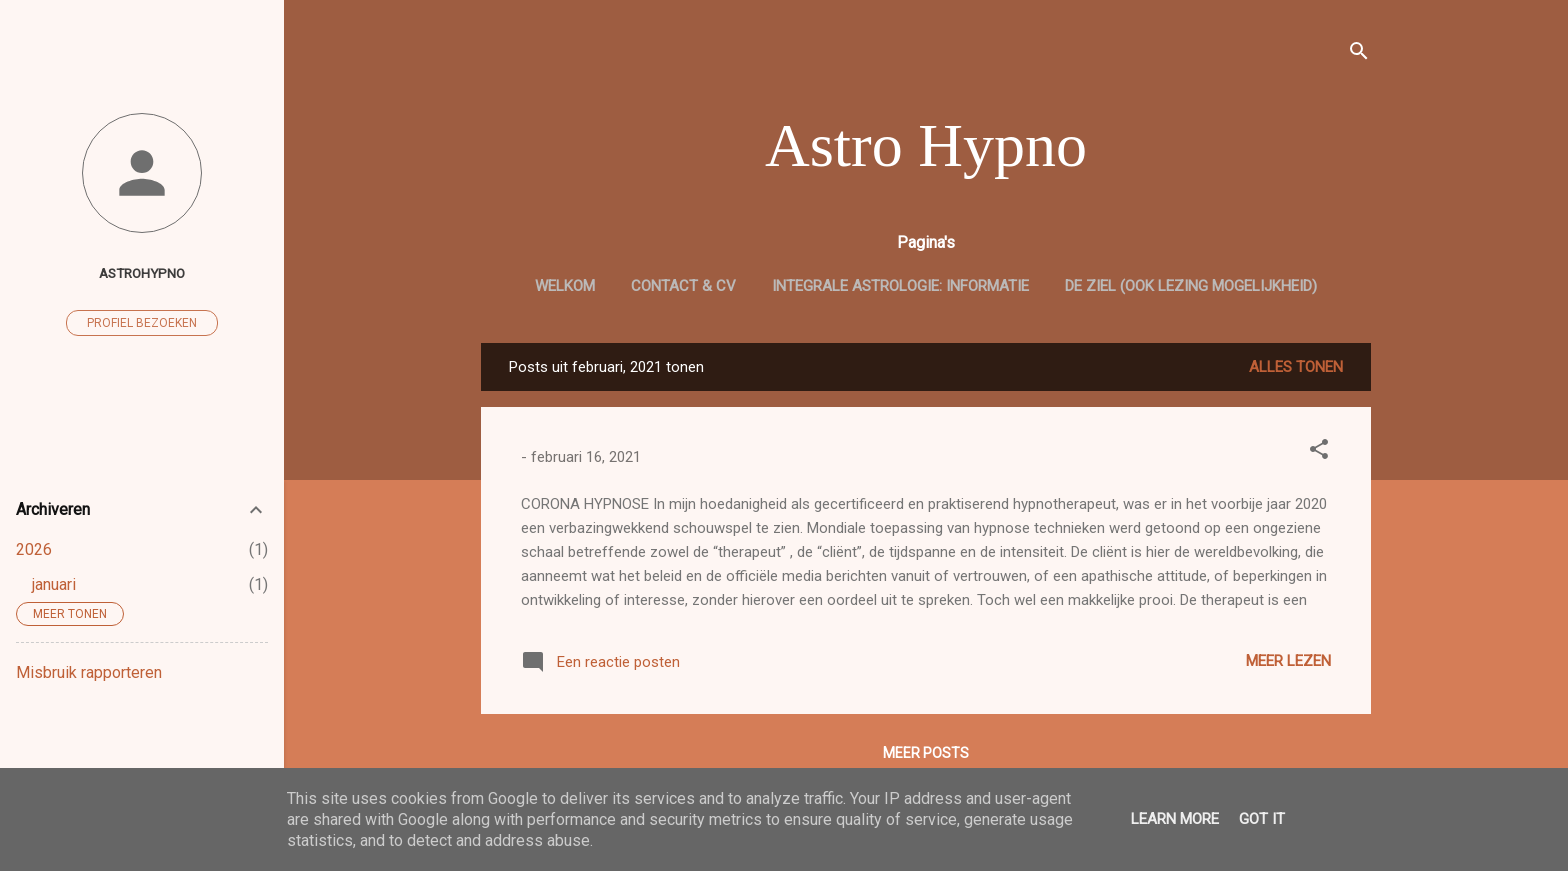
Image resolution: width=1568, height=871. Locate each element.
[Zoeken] (1359, 54)
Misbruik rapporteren (89, 672)
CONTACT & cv (683, 286)
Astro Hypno (926, 145)
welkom (565, 286)
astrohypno (142, 273)
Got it (1262, 819)
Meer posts (926, 753)
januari (54, 584)
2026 (34, 549)
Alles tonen (1296, 367)
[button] (1319, 452)
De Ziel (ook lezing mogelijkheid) (1191, 286)
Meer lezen (1288, 661)
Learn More (1175, 819)
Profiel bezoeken (142, 323)
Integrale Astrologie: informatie (900, 286)
